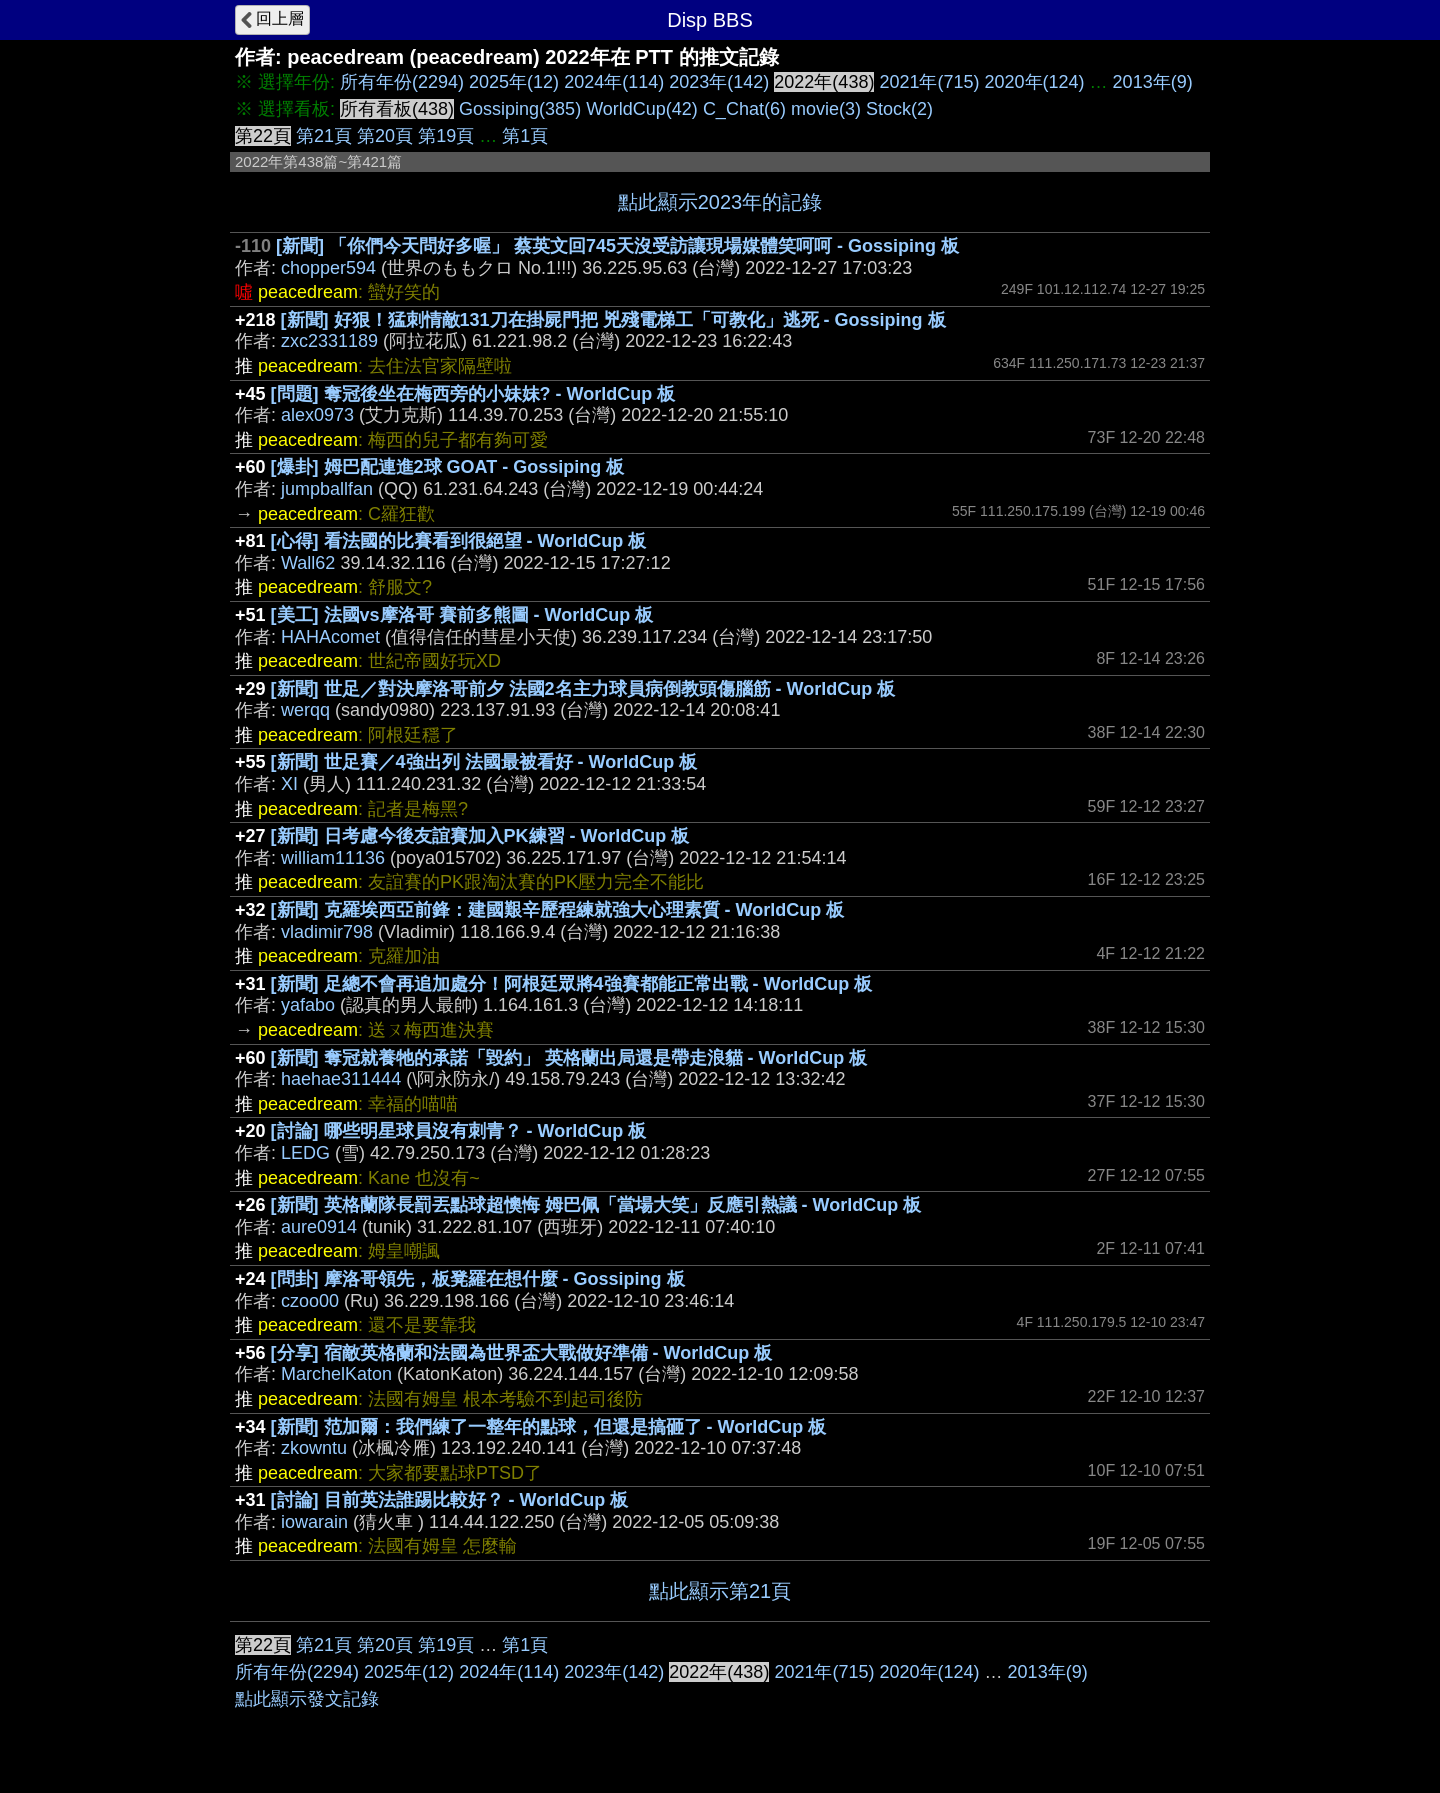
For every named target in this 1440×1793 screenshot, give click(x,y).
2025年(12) (514, 82)
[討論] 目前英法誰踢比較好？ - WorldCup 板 (450, 1500)
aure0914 (319, 1227)
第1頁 (525, 136)
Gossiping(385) (520, 109)
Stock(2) (899, 109)
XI (289, 784)
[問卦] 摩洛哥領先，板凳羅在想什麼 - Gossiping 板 (478, 1279)
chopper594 (328, 268)
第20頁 (385, 136)
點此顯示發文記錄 (307, 1699)
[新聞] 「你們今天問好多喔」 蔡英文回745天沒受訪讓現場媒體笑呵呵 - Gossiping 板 (617, 246)
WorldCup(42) (642, 109)
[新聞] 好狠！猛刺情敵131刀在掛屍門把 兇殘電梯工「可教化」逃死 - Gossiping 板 (613, 320)
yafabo (308, 1005)
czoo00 (310, 1301)
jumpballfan (327, 489)
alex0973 (317, 415)
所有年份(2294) (402, 82)
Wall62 (308, 563)
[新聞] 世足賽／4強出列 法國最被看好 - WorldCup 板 (484, 762)
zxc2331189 (329, 341)
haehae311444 (341, 1079)
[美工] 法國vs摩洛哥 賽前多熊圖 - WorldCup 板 (462, 615)
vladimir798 (327, 932)
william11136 (333, 858)
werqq (305, 710)
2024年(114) (614, 82)
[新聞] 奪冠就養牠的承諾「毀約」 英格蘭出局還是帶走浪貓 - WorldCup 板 (569, 1058)
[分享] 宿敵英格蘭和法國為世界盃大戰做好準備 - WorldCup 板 (522, 1353)
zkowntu (314, 1448)
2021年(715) (929, 82)
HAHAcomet (330, 637)
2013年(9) (1153, 82)
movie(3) (826, 109)
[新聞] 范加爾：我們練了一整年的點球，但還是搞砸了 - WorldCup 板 (549, 1427)
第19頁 (446, 136)
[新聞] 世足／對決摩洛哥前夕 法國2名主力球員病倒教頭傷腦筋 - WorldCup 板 (583, 689)
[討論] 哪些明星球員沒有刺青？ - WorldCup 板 (459, 1131)
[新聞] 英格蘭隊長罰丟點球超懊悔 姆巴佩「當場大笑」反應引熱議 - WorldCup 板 (596, 1205)
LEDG (305, 1153)
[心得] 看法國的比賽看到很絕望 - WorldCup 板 (459, 541)
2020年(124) (1035, 82)
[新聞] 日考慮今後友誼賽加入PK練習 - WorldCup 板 (480, 836)
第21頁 (324, 136)
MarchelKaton (336, 1374)
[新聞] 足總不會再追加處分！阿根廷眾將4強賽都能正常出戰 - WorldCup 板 (572, 984)
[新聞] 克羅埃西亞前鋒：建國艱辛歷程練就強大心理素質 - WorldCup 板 (558, 910)
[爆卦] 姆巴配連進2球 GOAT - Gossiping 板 (448, 467)
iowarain (314, 1522)
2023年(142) (719, 82)
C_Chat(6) (744, 109)
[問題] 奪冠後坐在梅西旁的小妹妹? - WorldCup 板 (473, 394)
